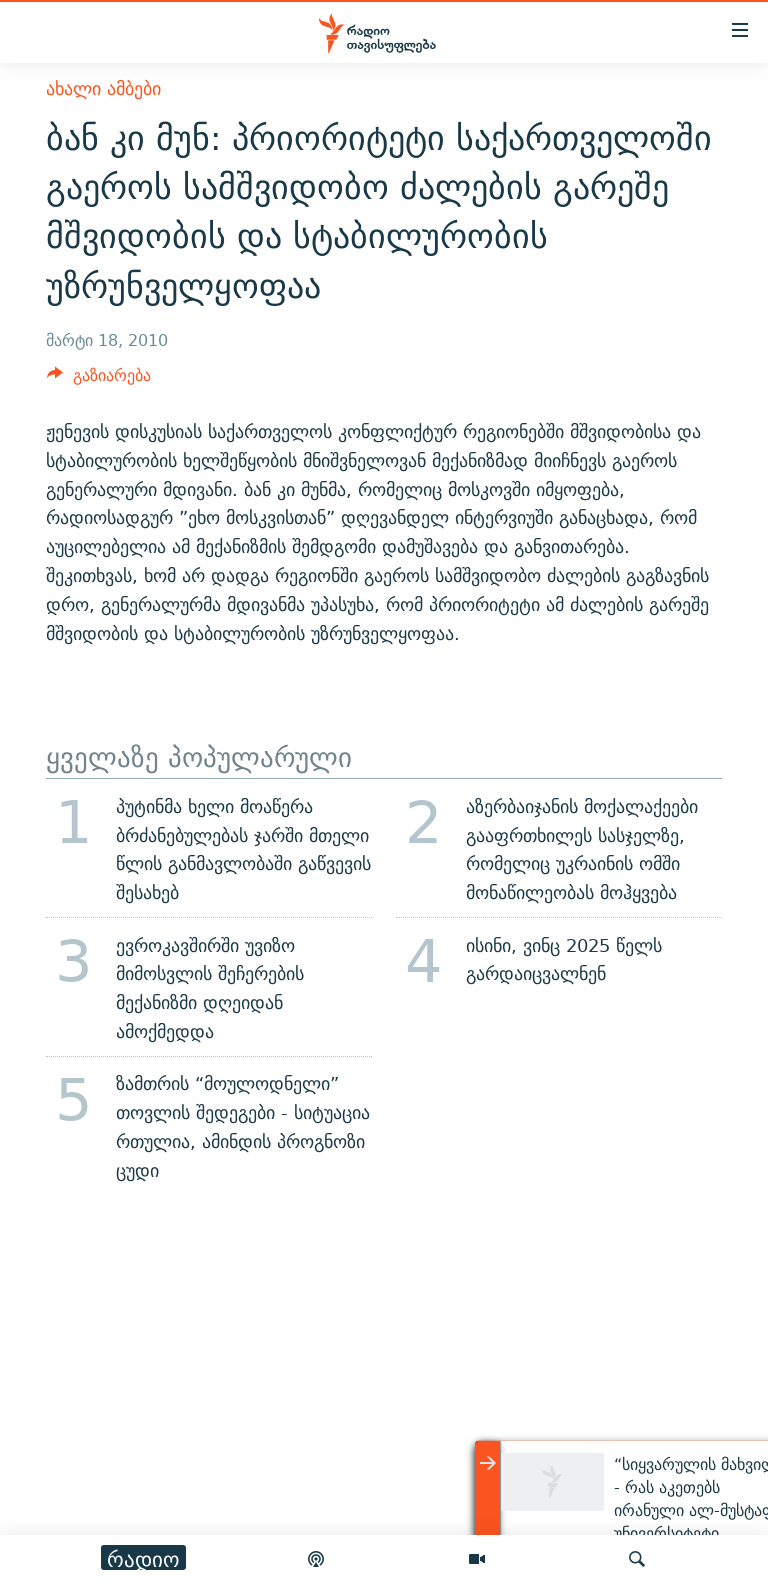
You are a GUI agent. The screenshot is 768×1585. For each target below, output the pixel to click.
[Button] (99, 380)
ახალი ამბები (103, 88)
